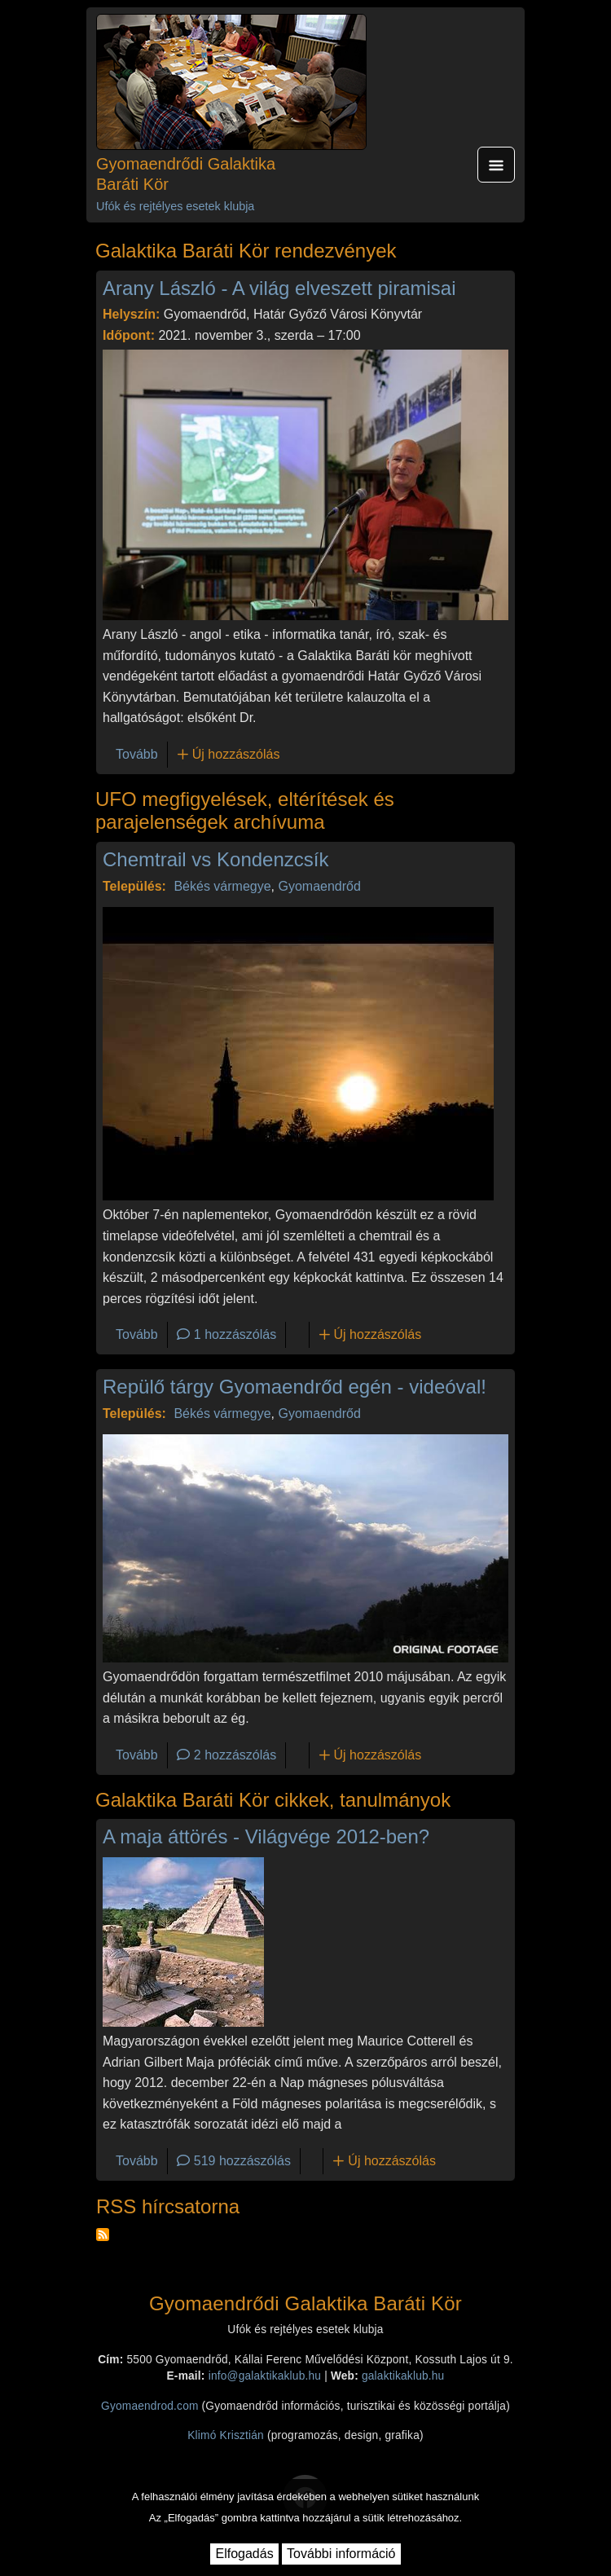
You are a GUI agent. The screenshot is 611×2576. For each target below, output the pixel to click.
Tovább (137, 754)
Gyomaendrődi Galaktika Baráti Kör (185, 174)
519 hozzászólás (242, 2161)
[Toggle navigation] (496, 165)
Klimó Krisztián (225, 2435)
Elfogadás (244, 2554)
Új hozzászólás (236, 754)
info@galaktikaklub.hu (265, 2376)
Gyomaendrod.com (150, 2406)
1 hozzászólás (235, 1334)
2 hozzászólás (235, 1755)
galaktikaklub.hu (403, 2376)
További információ (341, 2554)
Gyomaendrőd (319, 886)
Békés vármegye (222, 886)
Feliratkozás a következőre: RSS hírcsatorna (102, 2234)
